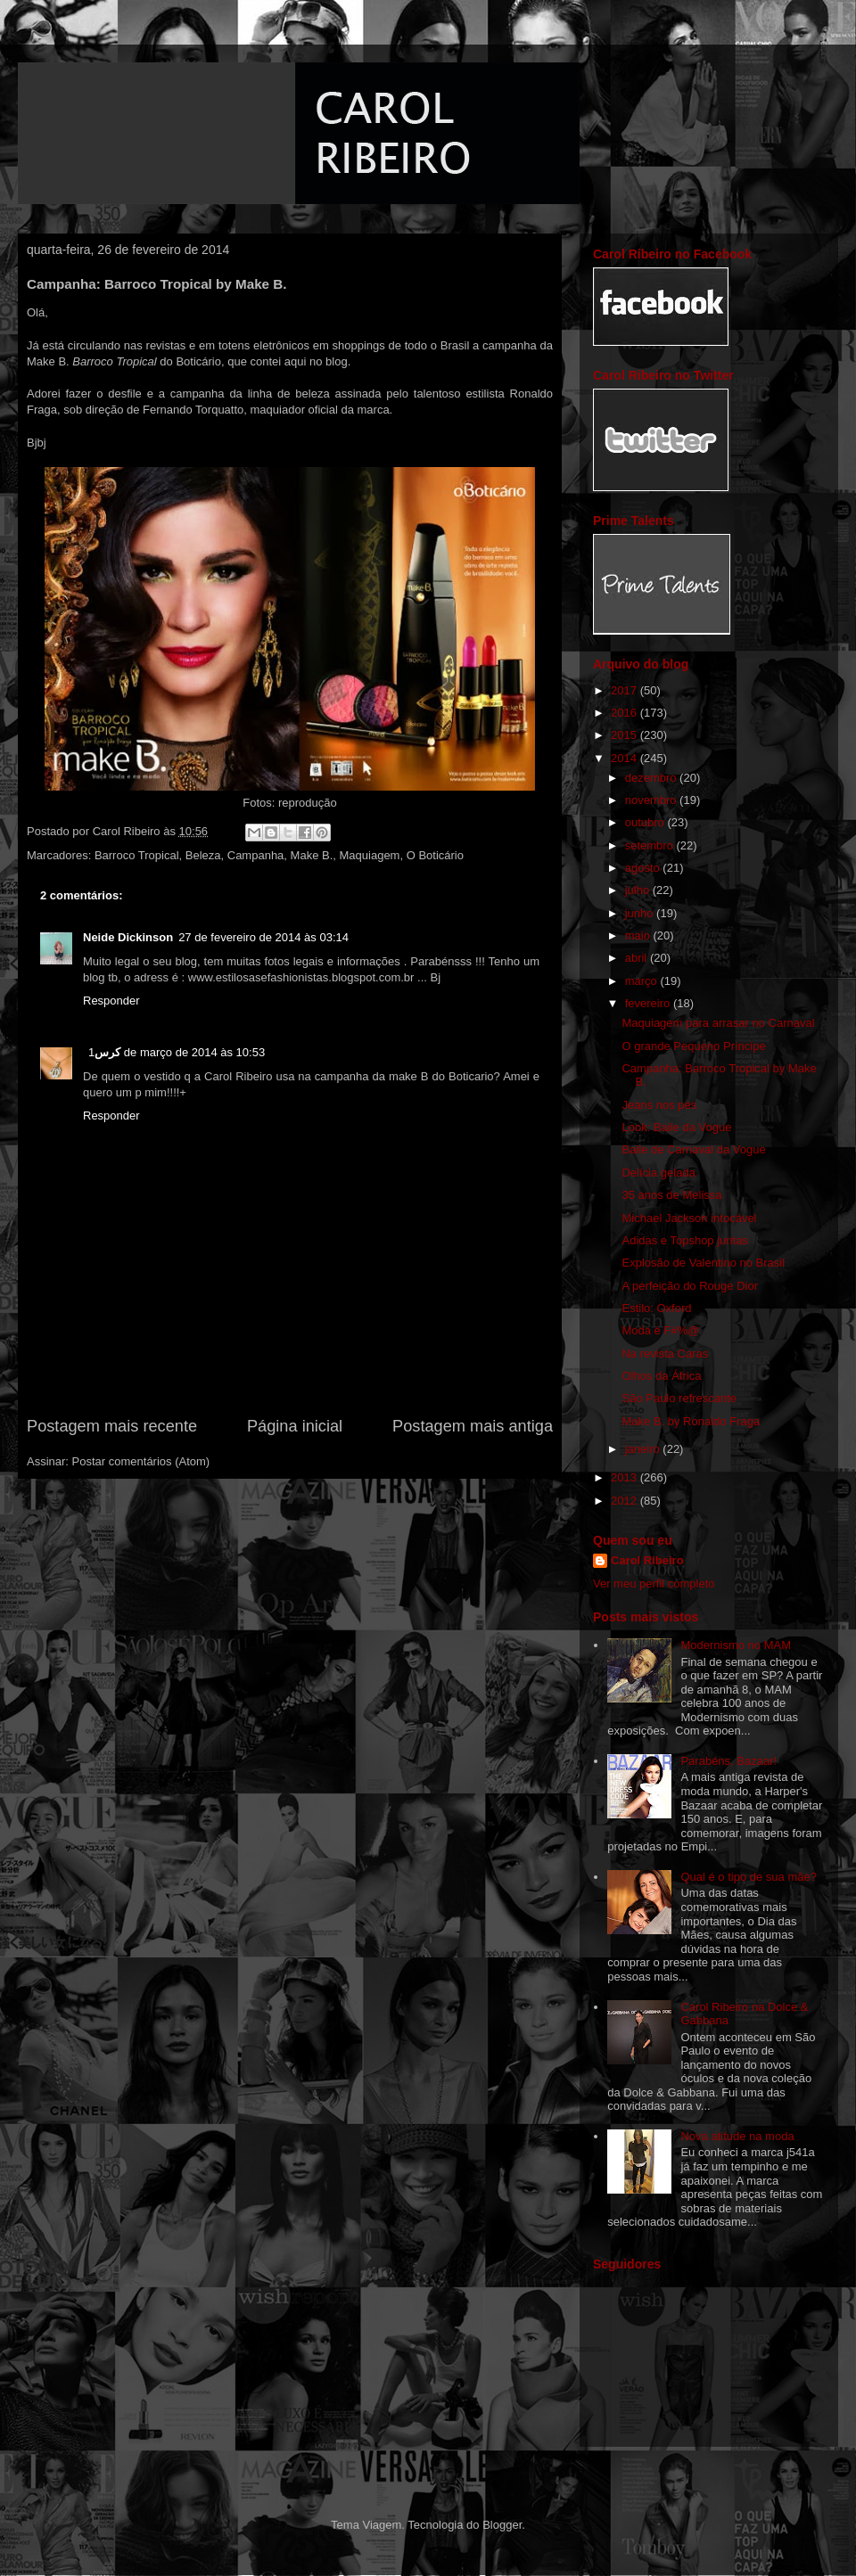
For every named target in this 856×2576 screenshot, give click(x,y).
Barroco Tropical (137, 855)
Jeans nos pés (658, 1105)
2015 (625, 735)
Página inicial (294, 1426)
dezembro (652, 777)
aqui (296, 361)
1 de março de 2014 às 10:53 (176, 1052)
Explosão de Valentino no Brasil (703, 1262)
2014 (625, 758)
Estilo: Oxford (656, 1308)
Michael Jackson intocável (688, 1218)
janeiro (644, 1449)
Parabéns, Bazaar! (728, 1761)
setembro (651, 845)
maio (639, 935)
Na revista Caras (664, 1353)
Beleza (203, 855)
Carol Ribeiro (647, 1560)
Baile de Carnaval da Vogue (693, 1149)
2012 (625, 1500)
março (643, 981)
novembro (652, 800)
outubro (646, 822)
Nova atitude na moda (737, 2136)
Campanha (255, 855)
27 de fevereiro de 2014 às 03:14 (263, 937)
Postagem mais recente (112, 1426)
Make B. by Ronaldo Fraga (690, 1421)
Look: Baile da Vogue (676, 1127)
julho (639, 890)
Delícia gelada (658, 1172)
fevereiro (649, 1003)
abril (637, 957)
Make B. (312, 855)
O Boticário (435, 855)
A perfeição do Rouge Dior (689, 1285)
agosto (644, 867)
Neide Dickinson (128, 937)
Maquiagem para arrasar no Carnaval (717, 1023)
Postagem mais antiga (472, 1426)
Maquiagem (370, 855)
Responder (111, 1000)
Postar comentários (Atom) (141, 1461)
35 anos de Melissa (671, 1195)
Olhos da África (661, 1375)
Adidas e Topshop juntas (684, 1240)
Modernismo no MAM (735, 1645)
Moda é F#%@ (660, 1330)
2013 (625, 1477)
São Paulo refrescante (679, 1398)
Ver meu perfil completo (654, 1583)
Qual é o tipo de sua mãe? (748, 1876)
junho (640, 913)
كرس (107, 1052)
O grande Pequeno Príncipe (693, 1046)
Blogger (502, 2524)
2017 (625, 690)
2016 (625, 712)
